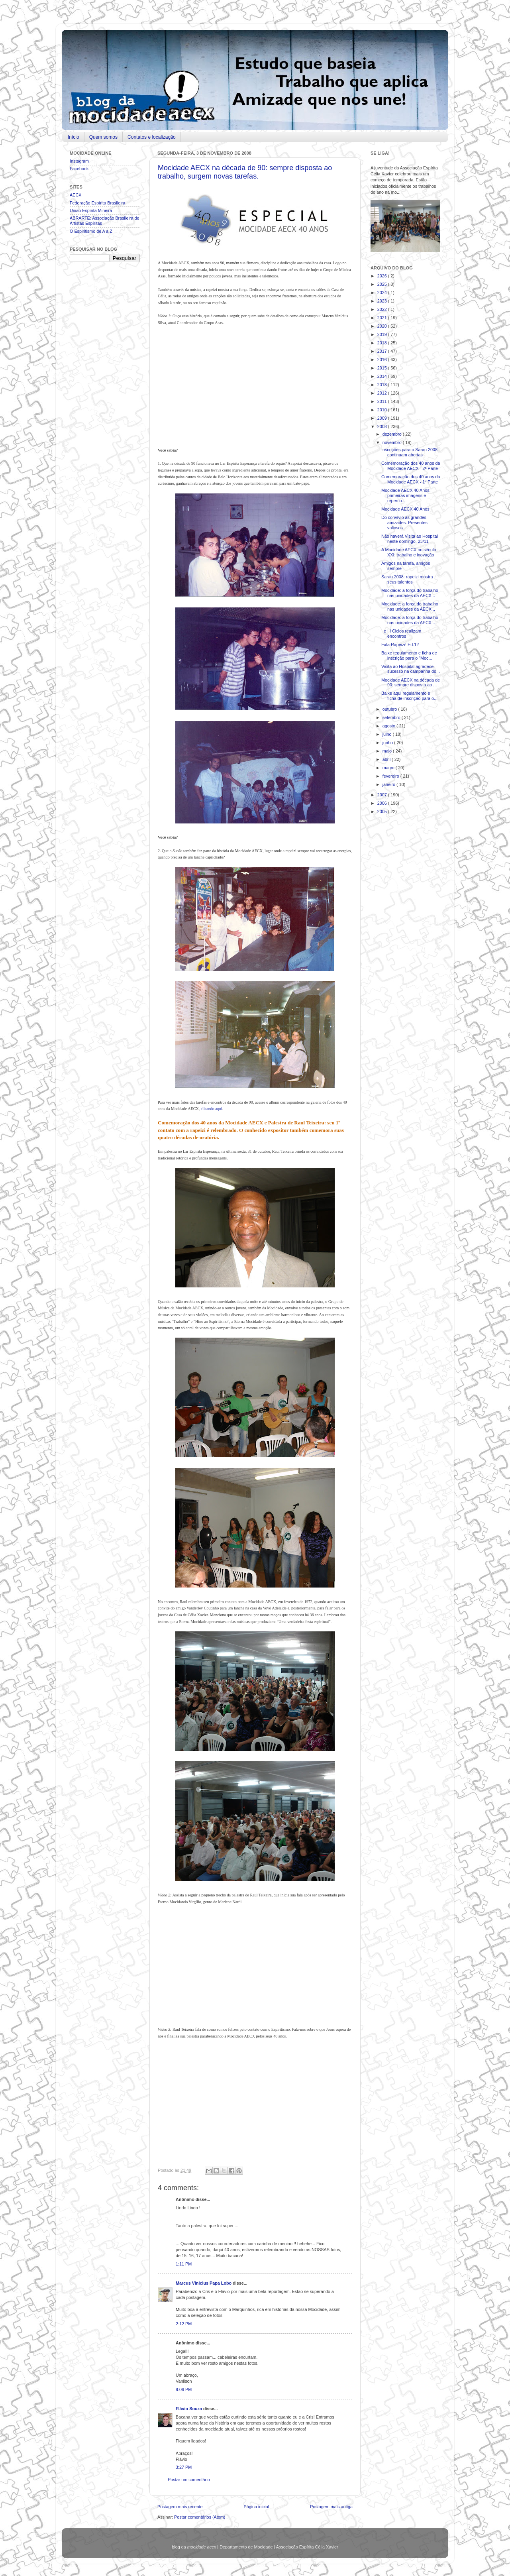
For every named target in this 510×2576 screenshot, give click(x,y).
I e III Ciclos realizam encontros (401, 634)
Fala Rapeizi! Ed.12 (400, 644)
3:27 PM (184, 2467)
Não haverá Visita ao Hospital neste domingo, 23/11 (409, 539)
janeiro (389, 784)
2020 (382, 326)
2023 (382, 301)
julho (387, 734)
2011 (382, 401)
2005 (382, 811)
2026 (382, 275)
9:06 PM (184, 2389)
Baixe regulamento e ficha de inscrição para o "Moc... (409, 655)
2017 (382, 351)
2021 (382, 317)
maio (387, 751)
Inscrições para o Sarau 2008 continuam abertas (409, 452)
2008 (382, 426)
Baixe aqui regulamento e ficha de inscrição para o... (409, 696)
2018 (382, 342)
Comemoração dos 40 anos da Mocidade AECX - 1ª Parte (410, 479)
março (389, 767)
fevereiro (391, 776)
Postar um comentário (189, 2479)
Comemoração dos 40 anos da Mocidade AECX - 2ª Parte (410, 466)
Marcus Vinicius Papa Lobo (204, 2283)
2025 (382, 284)
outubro (390, 709)
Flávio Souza (189, 2408)
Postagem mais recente (179, 2506)
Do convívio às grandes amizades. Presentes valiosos (404, 522)
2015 (382, 367)
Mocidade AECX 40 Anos (405, 509)
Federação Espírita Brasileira (97, 202)
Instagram (79, 161)
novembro (392, 442)
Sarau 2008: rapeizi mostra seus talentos (407, 579)
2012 (382, 393)
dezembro (392, 434)
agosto (389, 725)
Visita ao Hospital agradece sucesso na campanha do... (410, 669)
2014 (382, 376)
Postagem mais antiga (331, 2506)
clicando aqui (211, 1108)
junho (388, 742)
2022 (382, 309)
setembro (392, 717)
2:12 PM (184, 2323)
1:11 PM (184, 2264)
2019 (382, 334)
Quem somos (103, 137)
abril (387, 759)
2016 (382, 359)
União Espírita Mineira (91, 210)
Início (73, 137)
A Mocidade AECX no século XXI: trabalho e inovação (408, 552)
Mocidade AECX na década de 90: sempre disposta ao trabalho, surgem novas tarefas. (245, 172)
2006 (382, 803)
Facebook (79, 168)
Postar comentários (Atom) (199, 2517)
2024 (382, 292)
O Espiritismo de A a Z (91, 231)
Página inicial (256, 2506)
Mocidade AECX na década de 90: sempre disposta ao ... (410, 683)
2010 (382, 409)
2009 (382, 418)
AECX (75, 195)
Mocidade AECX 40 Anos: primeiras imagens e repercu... (406, 495)
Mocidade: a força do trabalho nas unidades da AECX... (409, 593)
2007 (382, 794)
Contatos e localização (152, 137)
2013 (382, 384)
